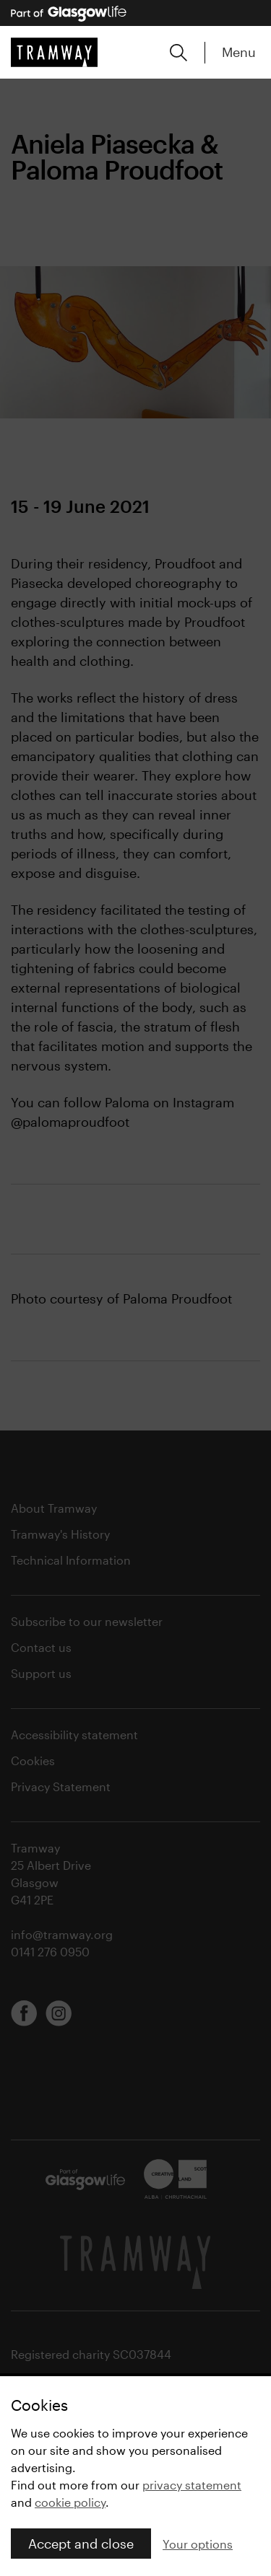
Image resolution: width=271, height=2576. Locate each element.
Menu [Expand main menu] (239, 52)
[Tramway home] (54, 52)
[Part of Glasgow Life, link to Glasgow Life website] (68, 14)
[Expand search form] (178, 53)
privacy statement (191, 2485)
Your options (198, 2544)
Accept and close (81, 2543)
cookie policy (70, 2502)
